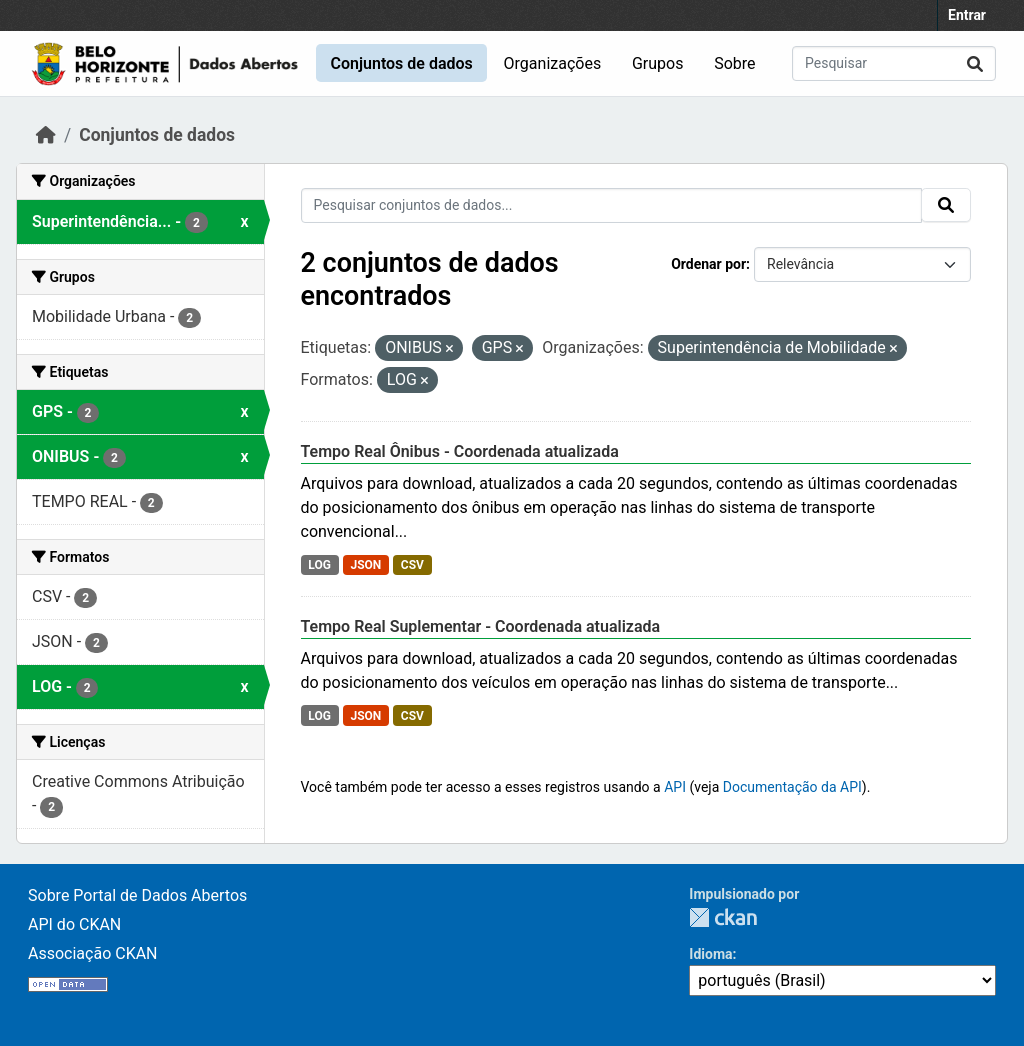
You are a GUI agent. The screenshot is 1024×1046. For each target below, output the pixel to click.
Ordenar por (708, 264)
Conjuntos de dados (401, 63)
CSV (412, 565)
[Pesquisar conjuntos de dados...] (894, 63)
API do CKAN (74, 924)
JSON (365, 565)
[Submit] (975, 63)
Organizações (553, 63)
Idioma (710, 954)
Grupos (658, 63)
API (675, 787)
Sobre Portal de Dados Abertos (137, 895)
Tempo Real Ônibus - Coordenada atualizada (460, 451)
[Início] (46, 135)
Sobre (734, 63)
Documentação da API (792, 787)
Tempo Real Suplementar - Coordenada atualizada (481, 626)
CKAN (723, 917)
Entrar (967, 15)
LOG (319, 565)
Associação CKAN (93, 953)
